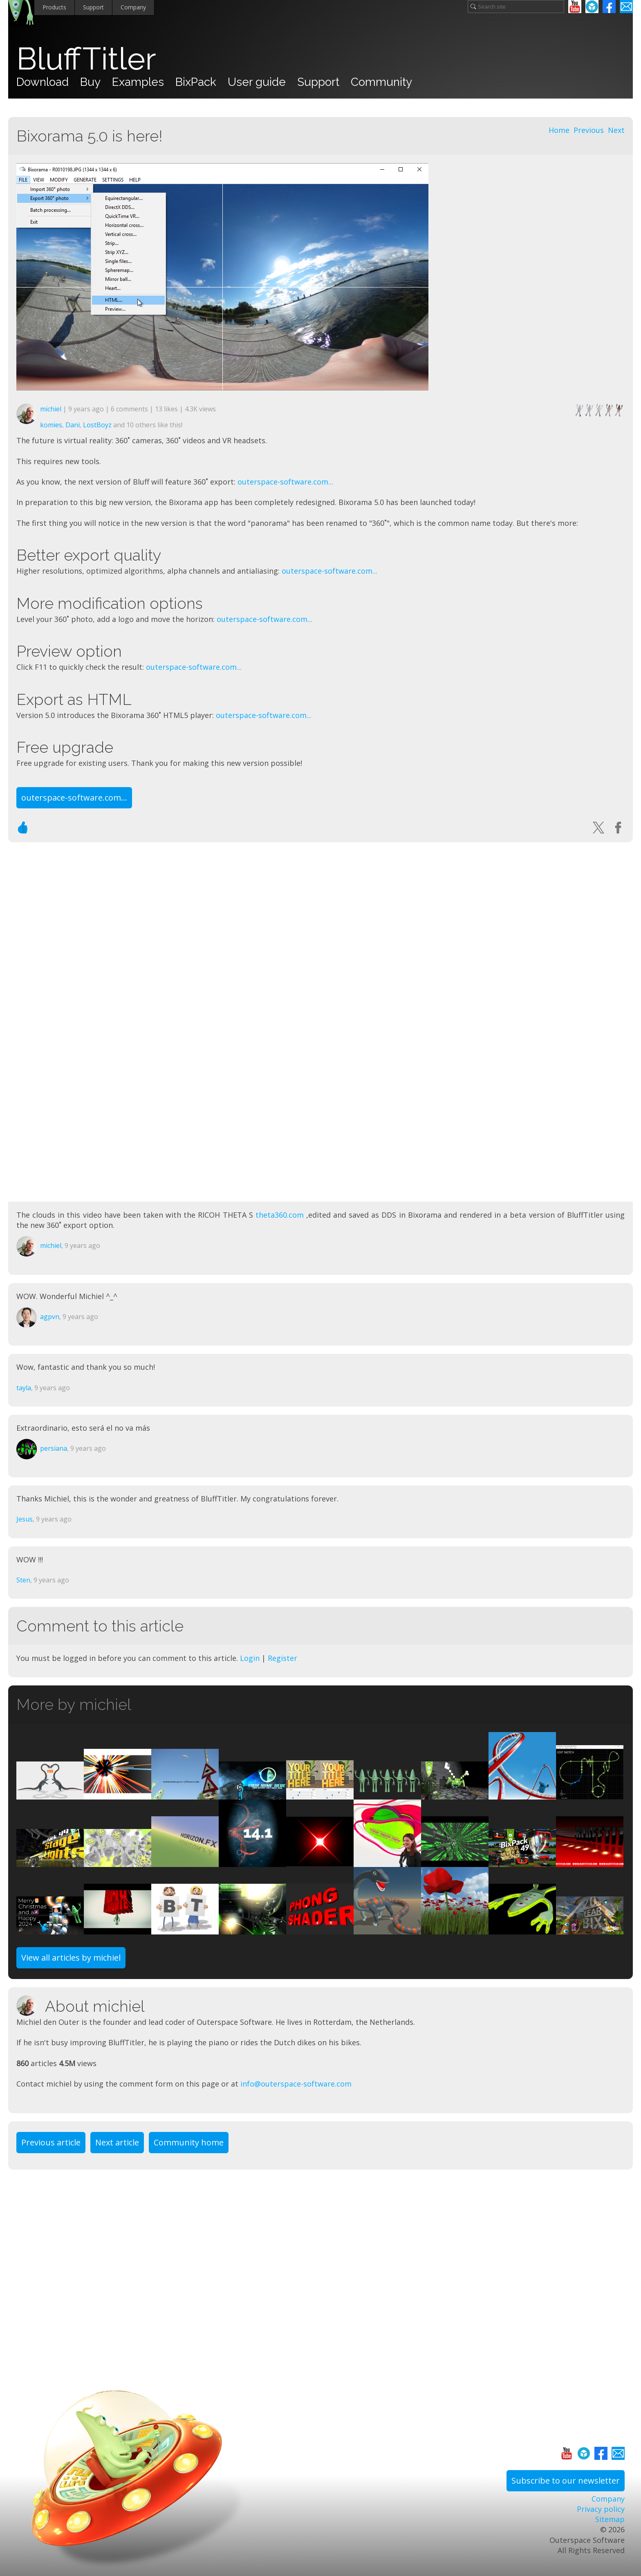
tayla (23, 1387)
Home (559, 130)
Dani (72, 424)
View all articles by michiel (71, 1957)
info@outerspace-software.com (296, 2084)
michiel (50, 408)
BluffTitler (86, 58)
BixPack (195, 82)
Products (54, 7)
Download (42, 82)
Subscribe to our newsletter (565, 2480)
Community (381, 82)
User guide (257, 82)
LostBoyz (97, 424)
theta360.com (280, 1215)
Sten (23, 1579)
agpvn (49, 1316)
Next (616, 130)
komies (51, 424)
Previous (589, 130)
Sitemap (610, 2519)
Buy (90, 82)
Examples (138, 82)
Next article (117, 2142)
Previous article (51, 2142)
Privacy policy (601, 2509)
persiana (53, 1448)
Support (93, 7)
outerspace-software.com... (285, 482)
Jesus (24, 1519)
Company (133, 7)
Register (282, 1658)
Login (250, 1658)
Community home (189, 2142)
